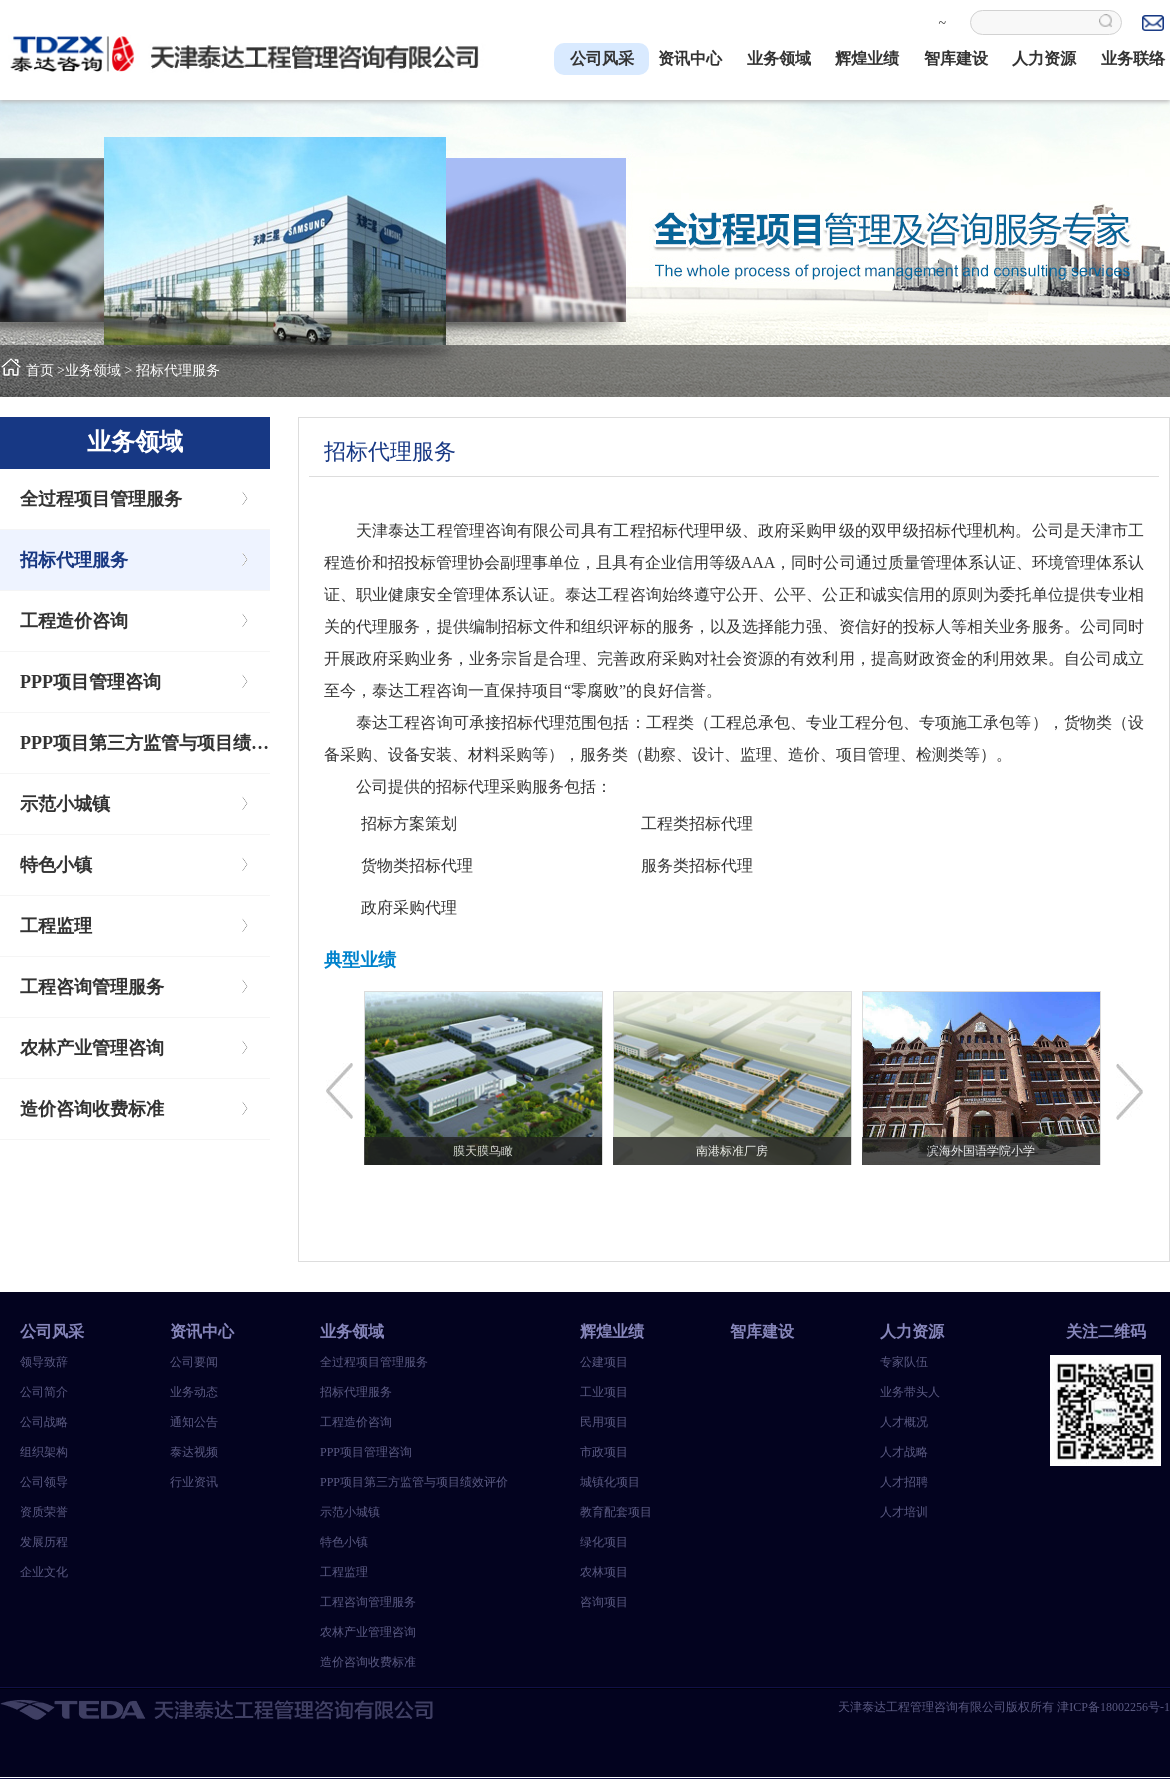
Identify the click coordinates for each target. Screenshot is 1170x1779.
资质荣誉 (44, 1512)
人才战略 (904, 1452)
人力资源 (1044, 58)
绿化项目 (604, 1542)
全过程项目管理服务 (101, 499)
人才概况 (904, 1422)
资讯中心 (690, 58)
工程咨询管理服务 (92, 987)
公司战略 (44, 1422)
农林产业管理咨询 (92, 1048)
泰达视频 (194, 1452)
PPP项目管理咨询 (90, 682)
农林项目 (604, 1572)
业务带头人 (910, 1392)
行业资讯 (194, 1482)
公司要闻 (194, 1362)
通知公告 (194, 1422)
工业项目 (604, 1392)
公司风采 (602, 58)
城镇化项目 (610, 1482)
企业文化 (44, 1572)
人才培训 (904, 1512)
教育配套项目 (616, 1512)
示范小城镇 (65, 804)
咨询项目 (604, 1602)
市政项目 (604, 1452)
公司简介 (44, 1392)
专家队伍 (904, 1362)
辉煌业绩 (867, 58)
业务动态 (194, 1392)
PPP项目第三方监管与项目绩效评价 (145, 743)
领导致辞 (44, 1362)
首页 (40, 370)
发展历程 (44, 1542)
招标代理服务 (178, 370)
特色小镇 (56, 865)
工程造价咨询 (74, 621)
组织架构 (44, 1452)
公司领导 (44, 1482)
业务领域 (779, 58)
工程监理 (56, 926)
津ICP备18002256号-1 (1113, 1707)
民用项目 (604, 1422)
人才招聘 (904, 1482)
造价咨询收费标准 (92, 1109)
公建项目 (604, 1362)
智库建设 (956, 58)
